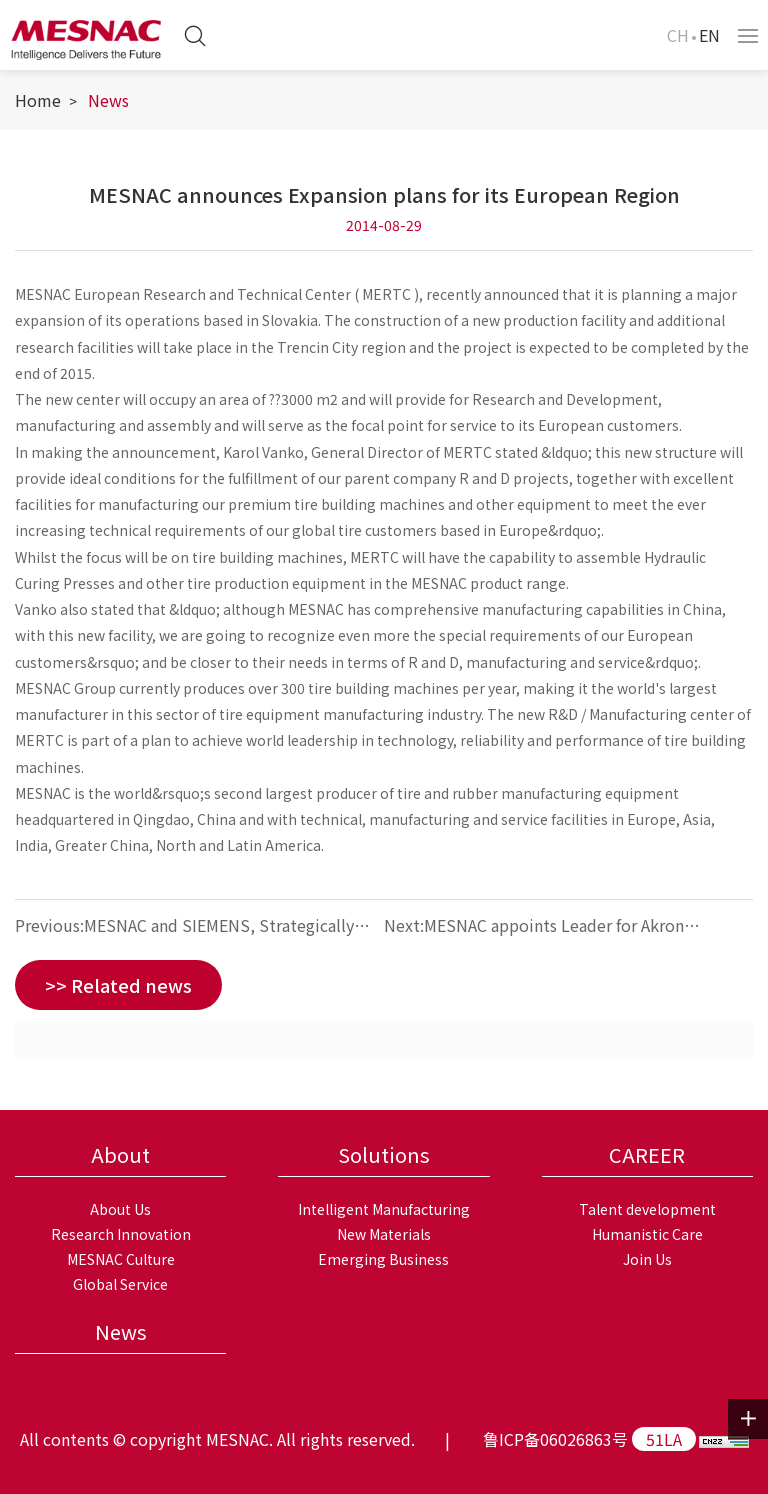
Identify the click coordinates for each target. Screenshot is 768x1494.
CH (678, 35)
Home (38, 100)
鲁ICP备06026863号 (555, 1439)
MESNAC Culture (121, 1259)
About (120, 1154)
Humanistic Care (647, 1234)
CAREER (647, 1154)
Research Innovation (121, 1234)
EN (709, 35)
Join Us (647, 1259)
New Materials (384, 1234)
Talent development (647, 1209)
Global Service (120, 1284)
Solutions (384, 1154)
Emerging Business (383, 1259)
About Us (120, 1209)
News (108, 100)
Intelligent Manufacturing (384, 1209)
